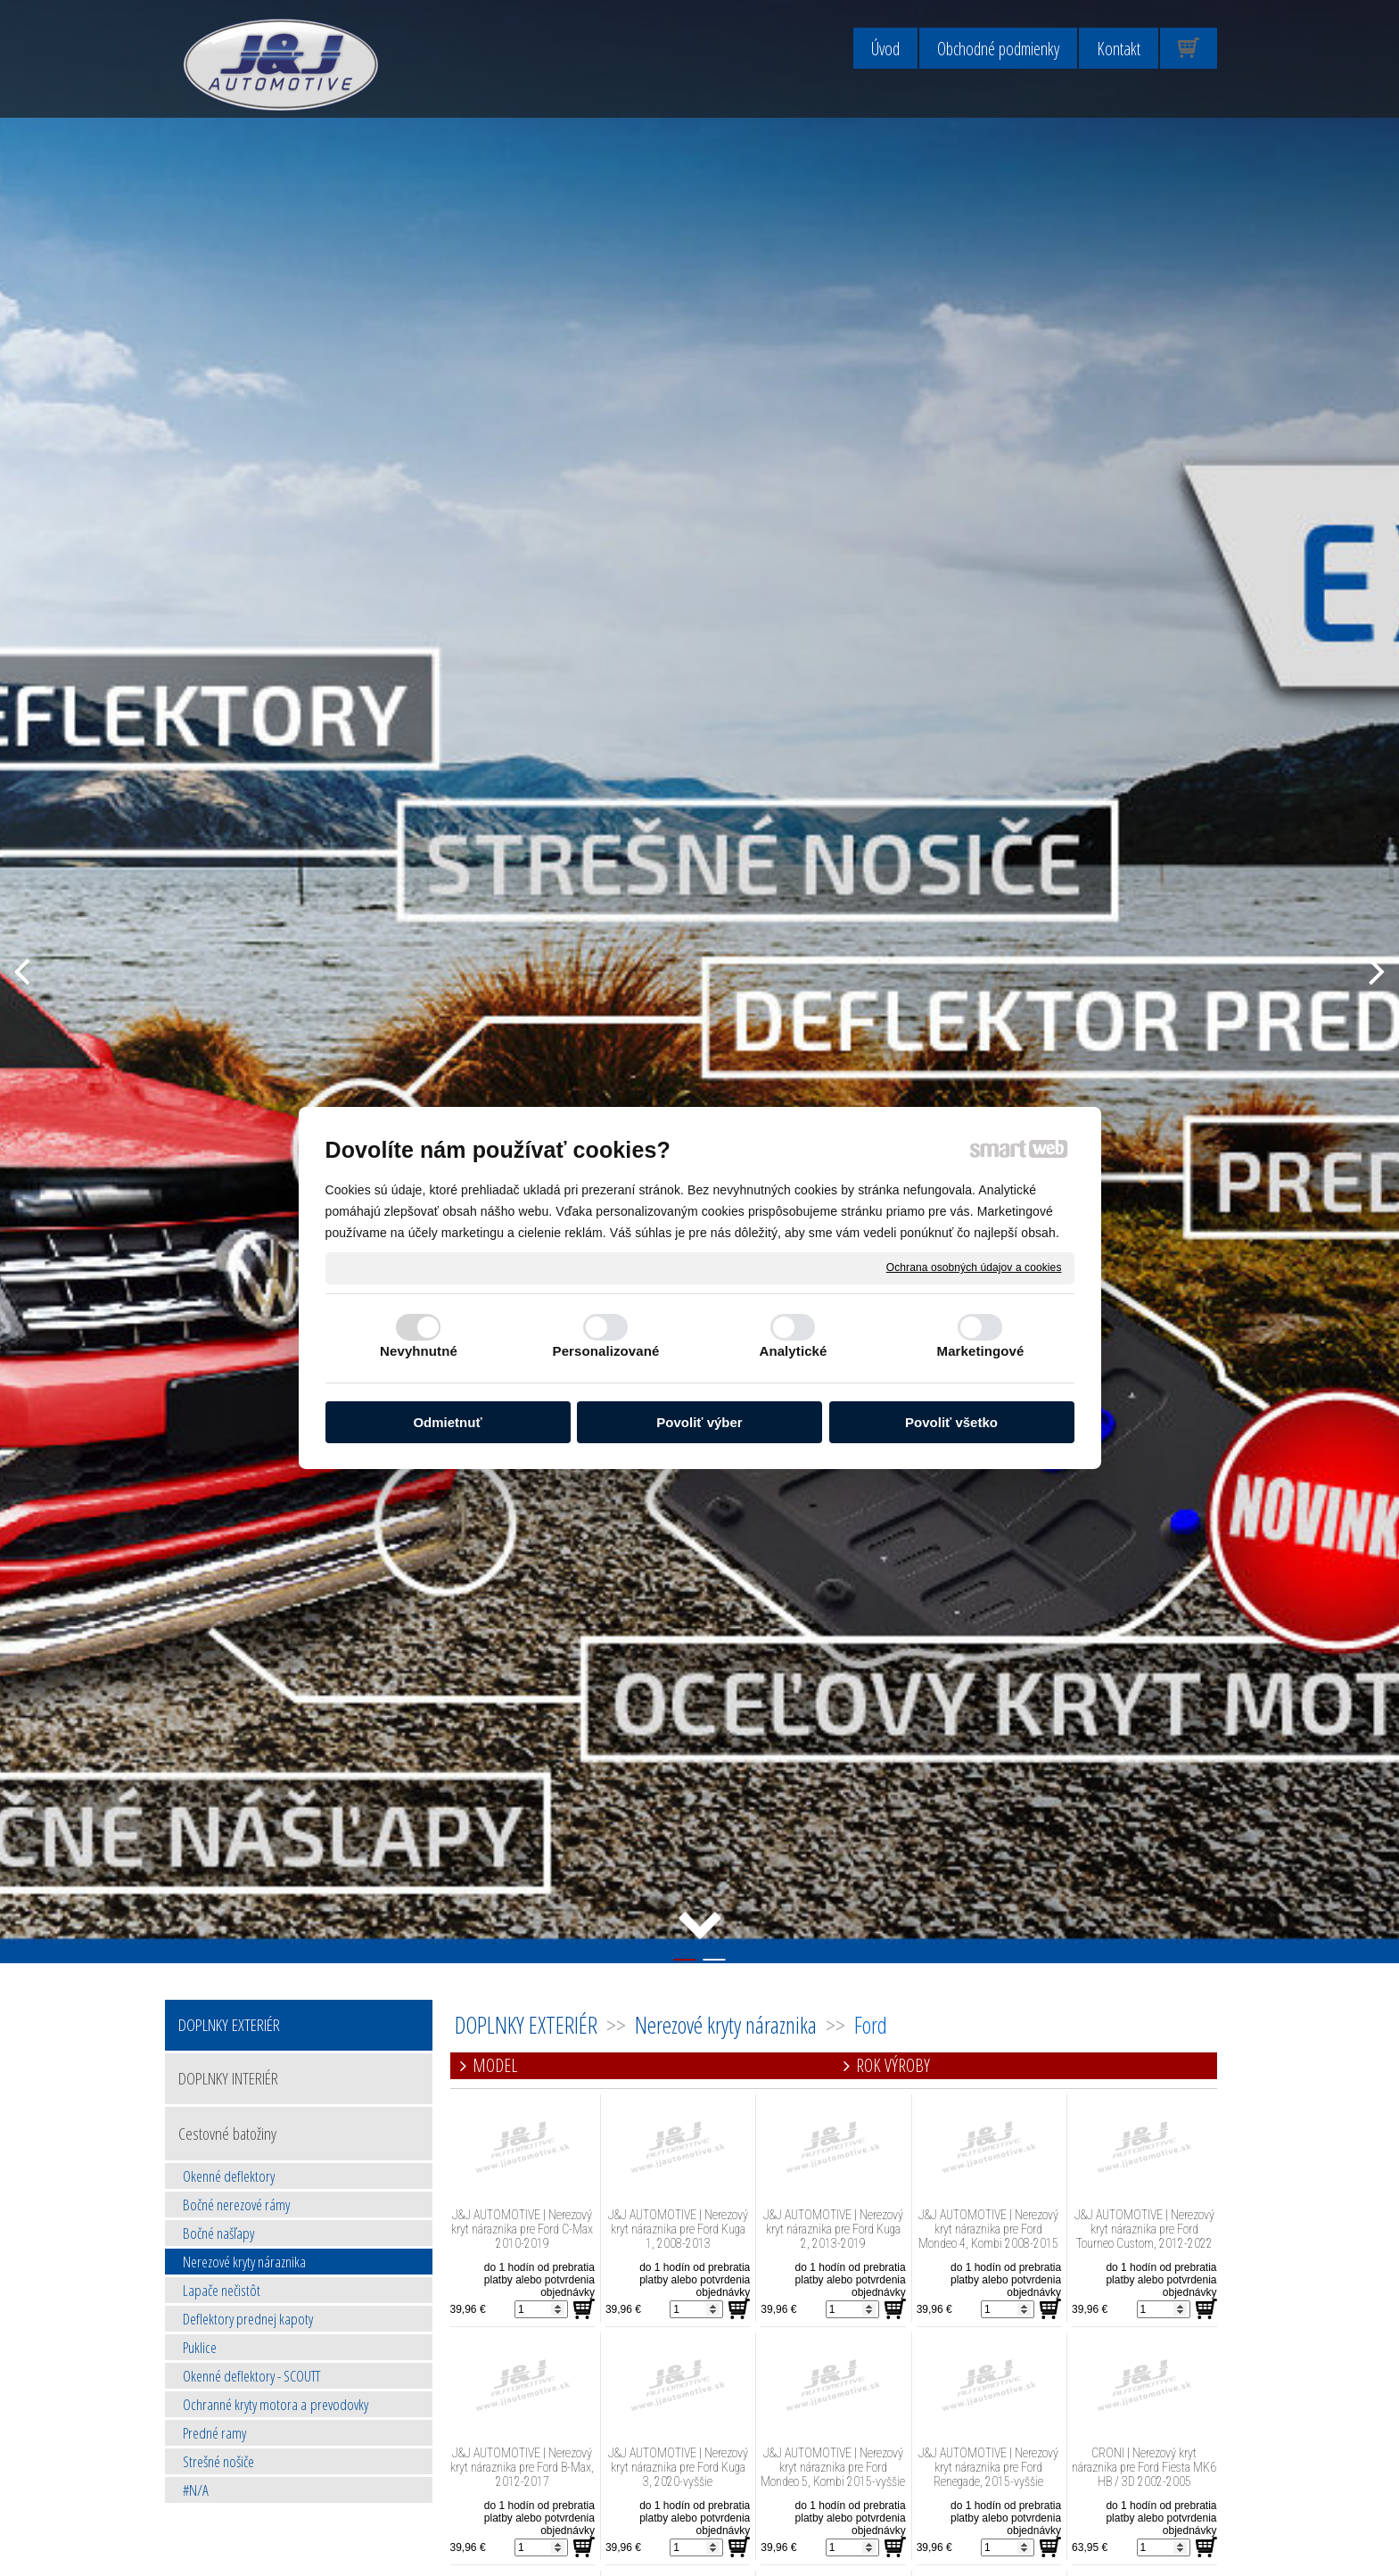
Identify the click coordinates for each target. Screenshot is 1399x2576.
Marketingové (981, 1350)
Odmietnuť (447, 1422)
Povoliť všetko (951, 1422)
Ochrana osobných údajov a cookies (974, 1267)
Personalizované (606, 1350)
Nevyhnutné (418, 1350)
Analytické (793, 1350)
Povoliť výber (699, 1422)
